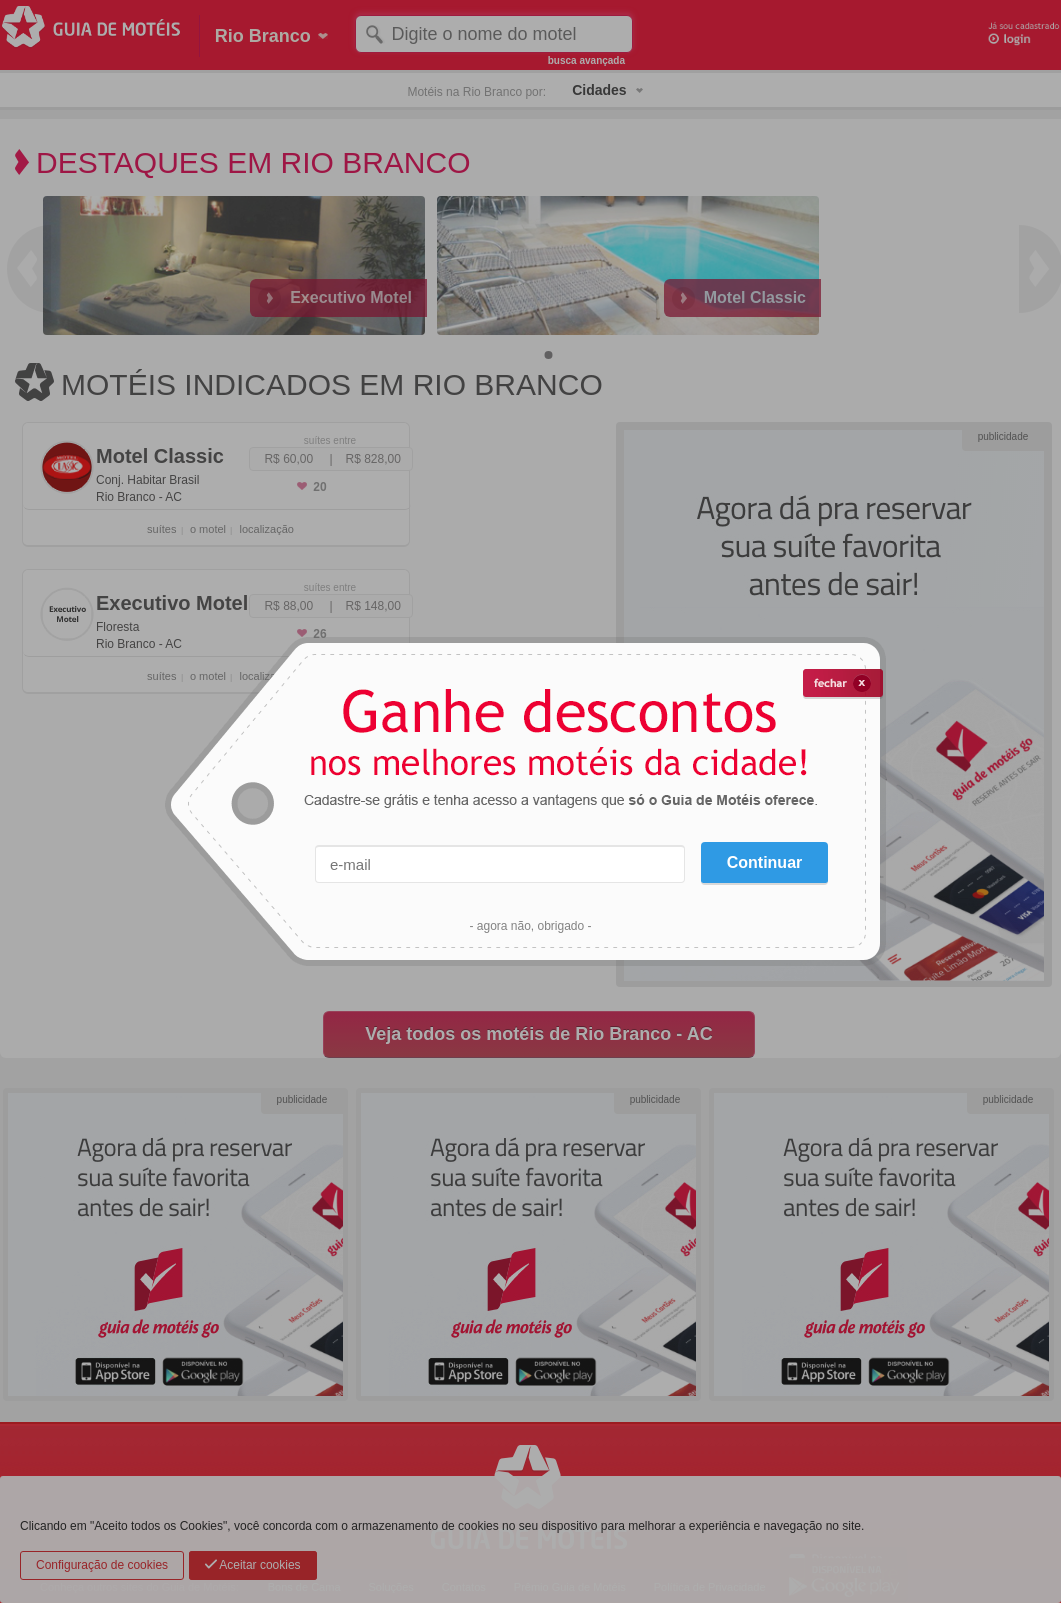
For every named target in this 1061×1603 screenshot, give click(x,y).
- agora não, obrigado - (530, 926)
